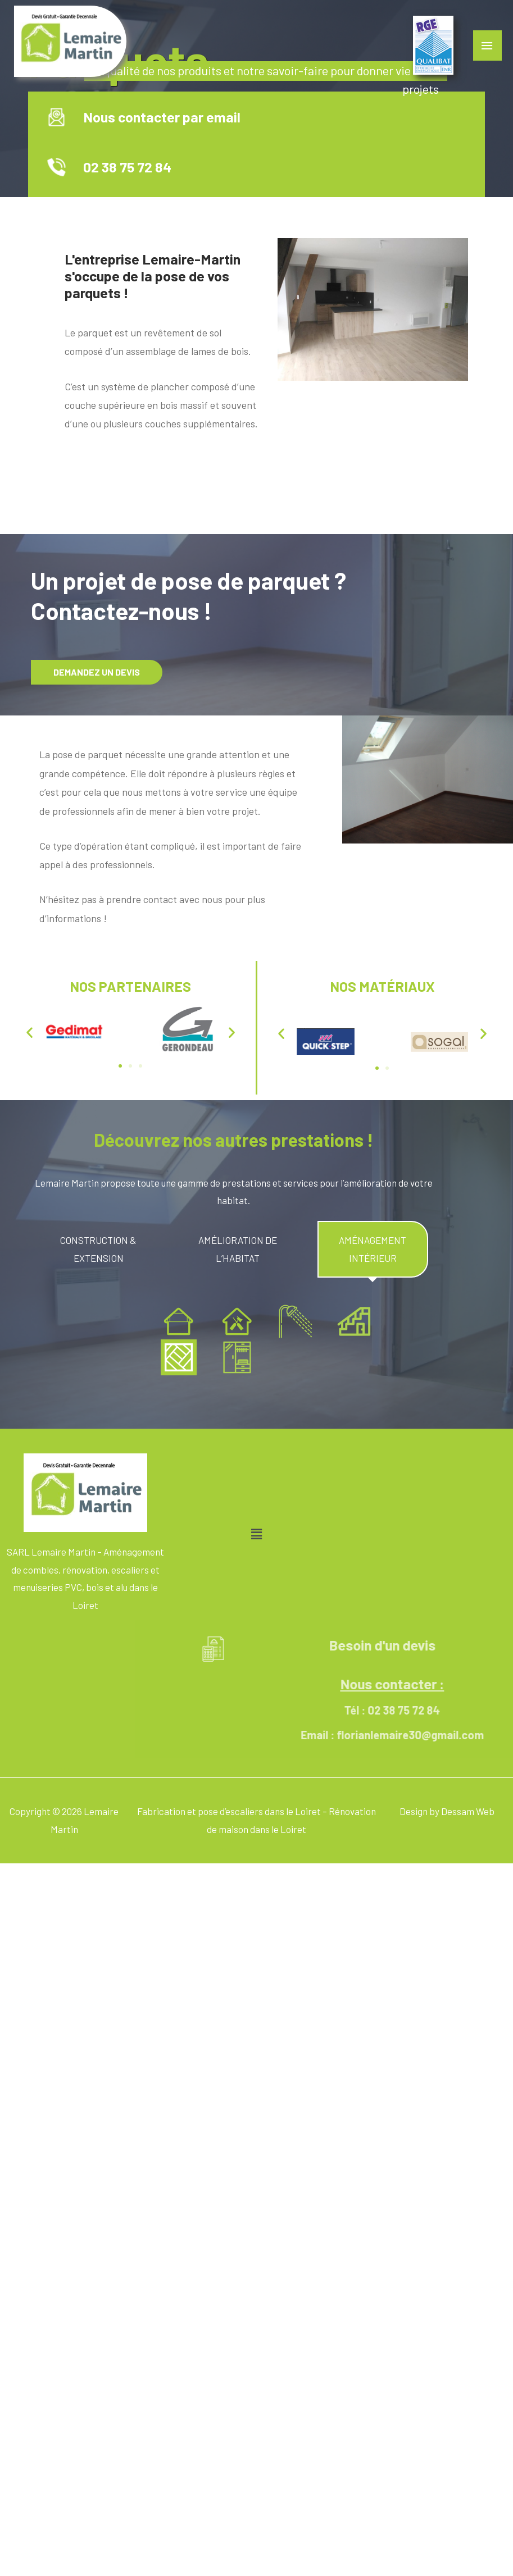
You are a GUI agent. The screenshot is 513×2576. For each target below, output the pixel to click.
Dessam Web (467, 1811)
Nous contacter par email (173, 116)
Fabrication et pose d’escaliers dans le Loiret (229, 1811)
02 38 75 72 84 (138, 166)
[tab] (98, 1249)
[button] (29, 1032)
